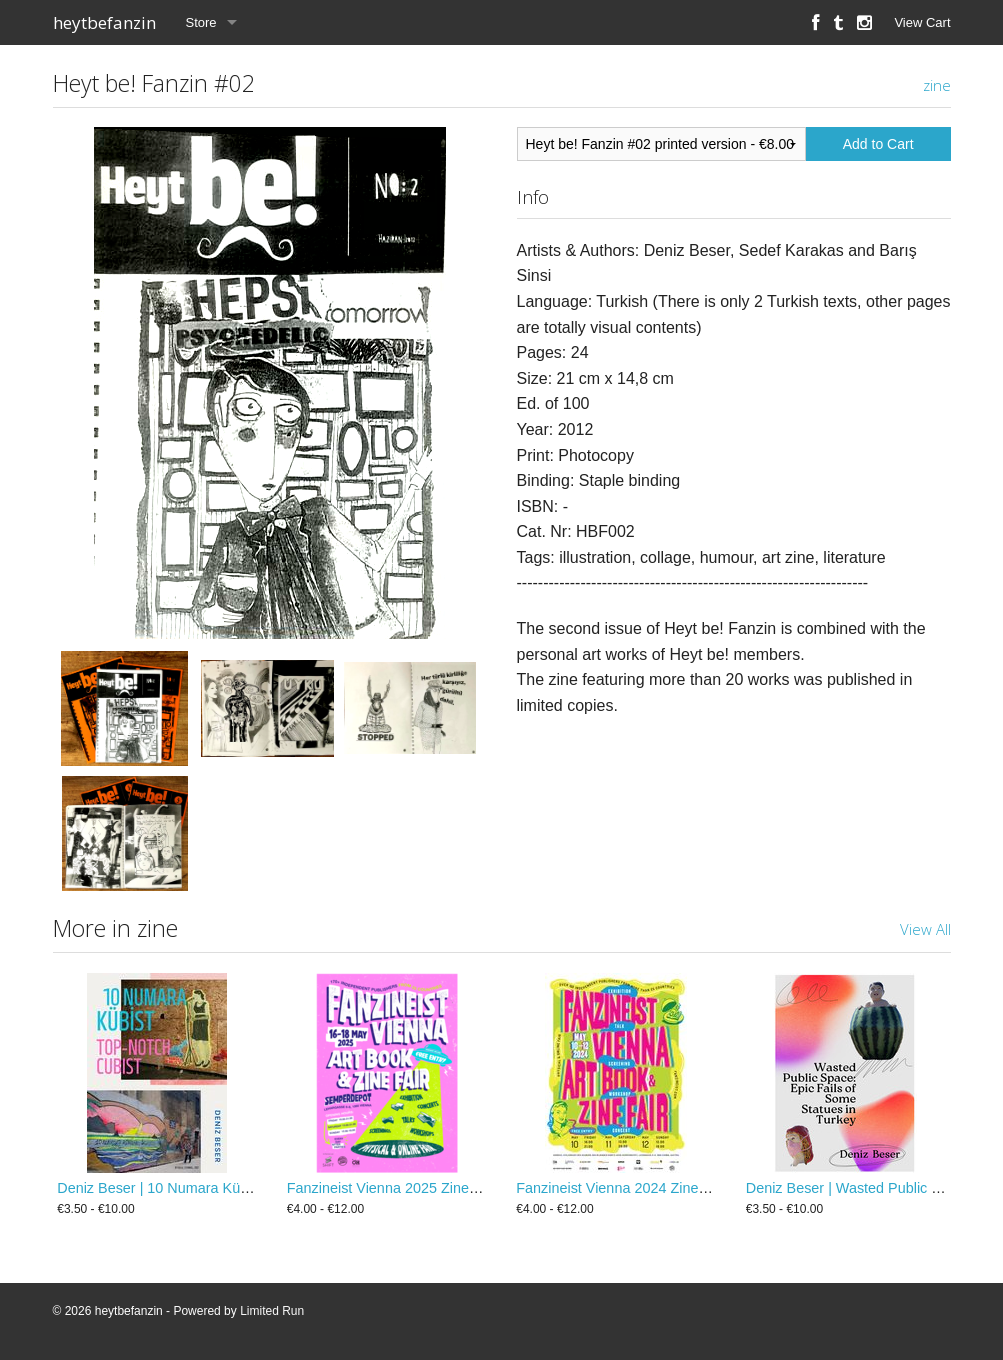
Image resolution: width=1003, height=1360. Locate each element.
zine (937, 85)
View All (925, 929)
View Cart (922, 22)
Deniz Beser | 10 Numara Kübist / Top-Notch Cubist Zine (236, 1188)
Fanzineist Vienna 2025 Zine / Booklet (408, 1188)
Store (201, 22)
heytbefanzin (104, 22)
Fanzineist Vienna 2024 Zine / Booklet (637, 1188)
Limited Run (272, 1311)
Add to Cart (878, 144)
